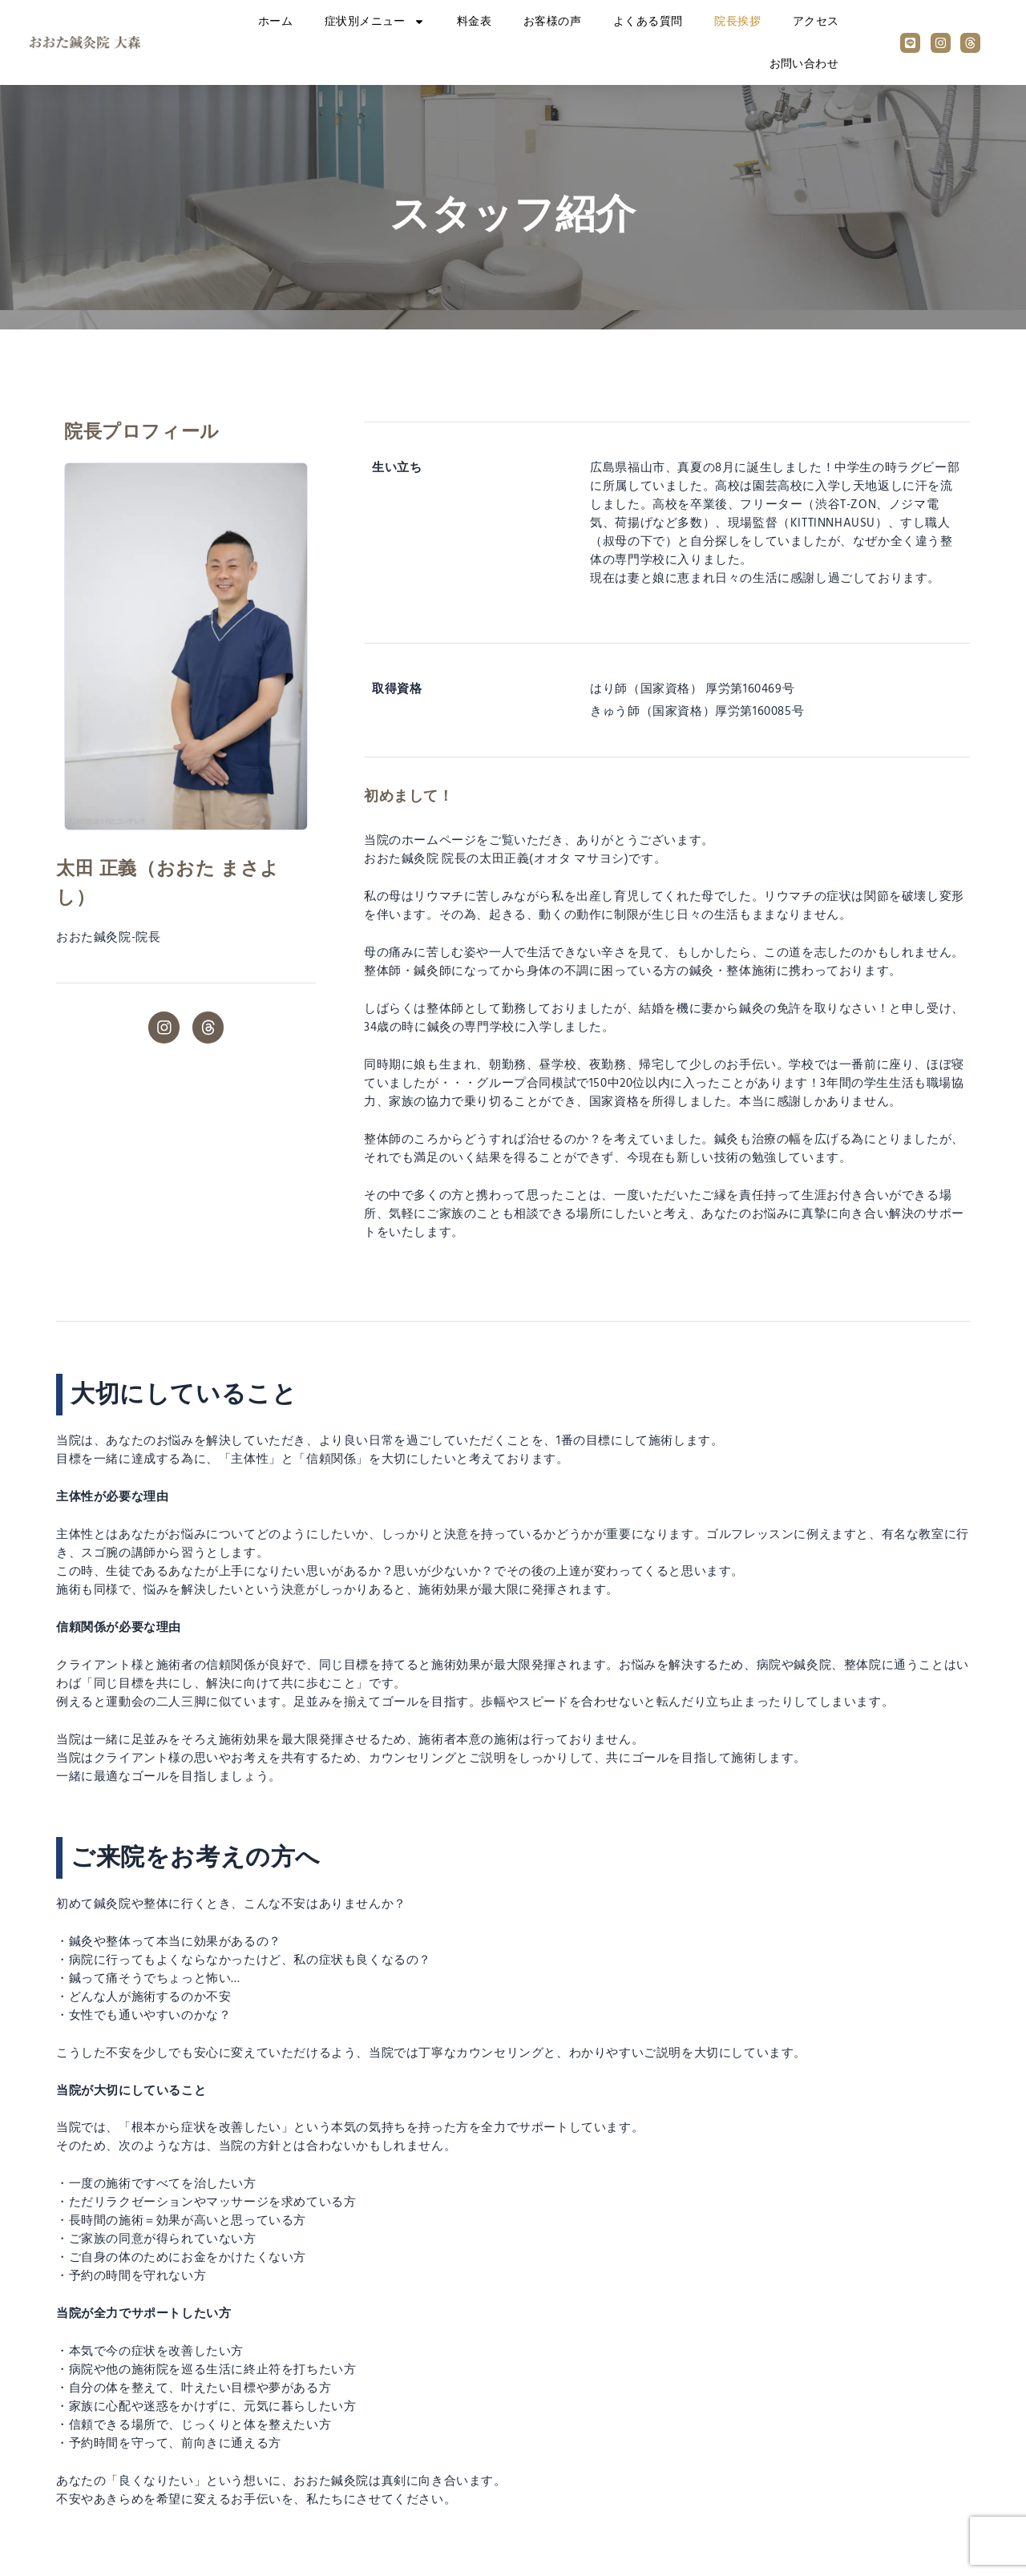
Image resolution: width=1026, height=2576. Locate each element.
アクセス (816, 21)
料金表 (474, 21)
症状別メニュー (375, 21)
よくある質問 (647, 21)
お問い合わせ (804, 64)
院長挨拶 (737, 21)
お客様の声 (552, 21)
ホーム (275, 21)
